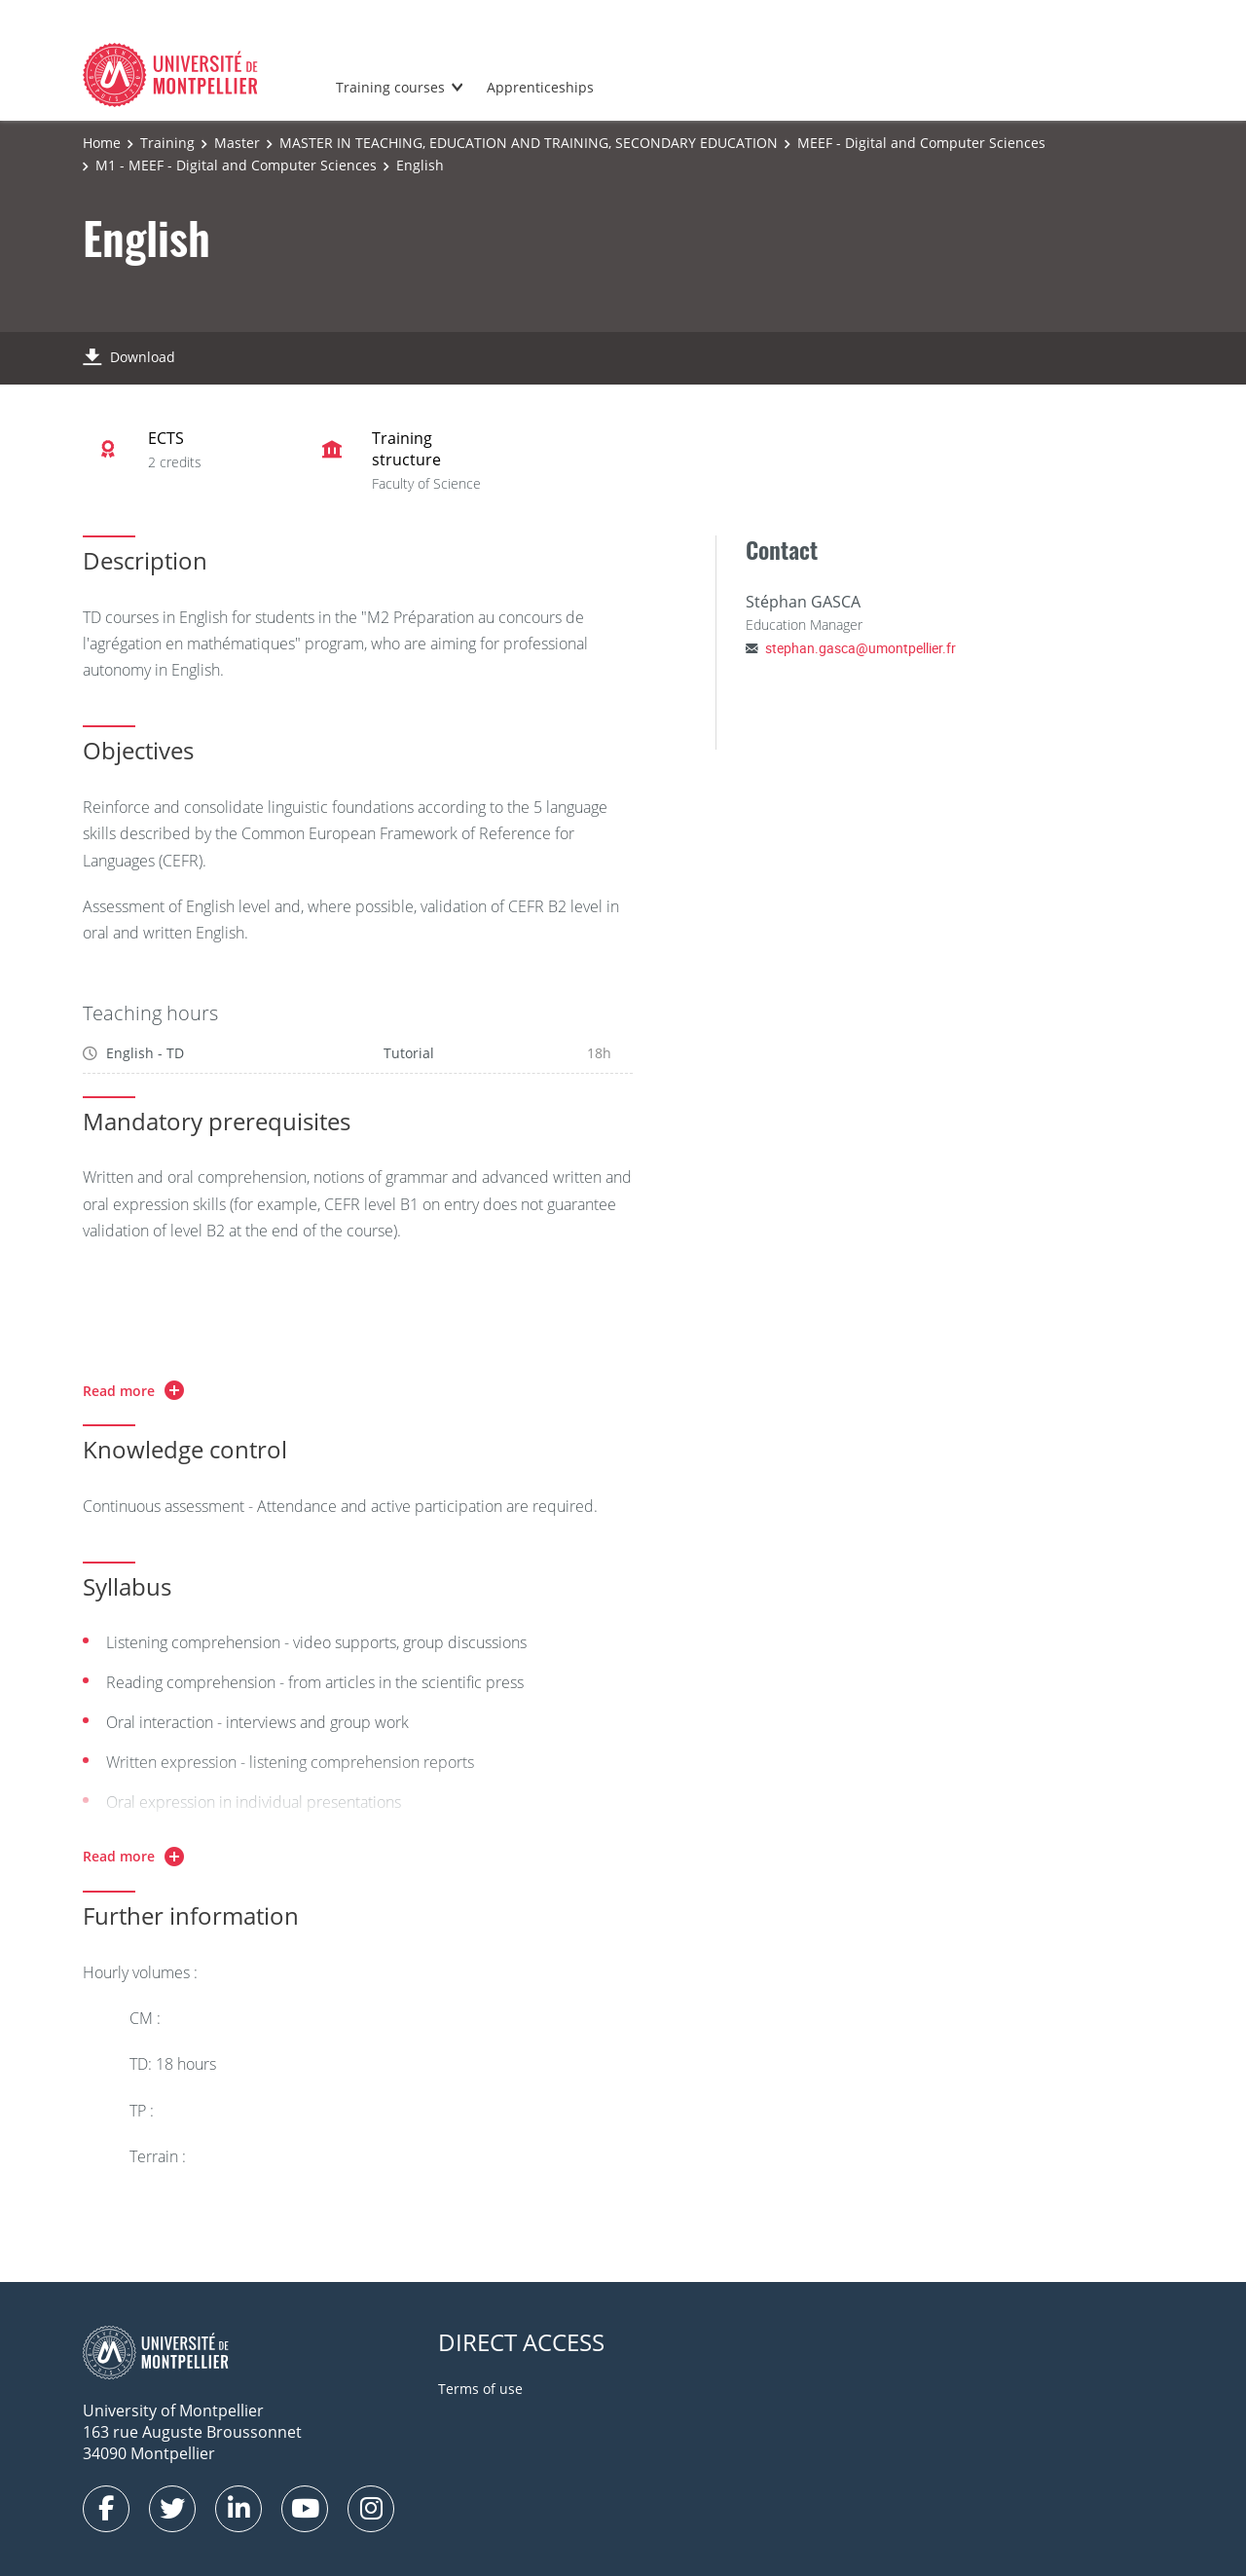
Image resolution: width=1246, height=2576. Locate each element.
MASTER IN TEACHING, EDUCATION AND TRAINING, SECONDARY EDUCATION (528, 142)
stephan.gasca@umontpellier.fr (860, 648)
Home (102, 142)
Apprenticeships (540, 87)
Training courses (390, 87)
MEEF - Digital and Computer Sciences (921, 142)
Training (167, 142)
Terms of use (480, 2388)
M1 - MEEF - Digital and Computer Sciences (236, 165)
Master (237, 142)
